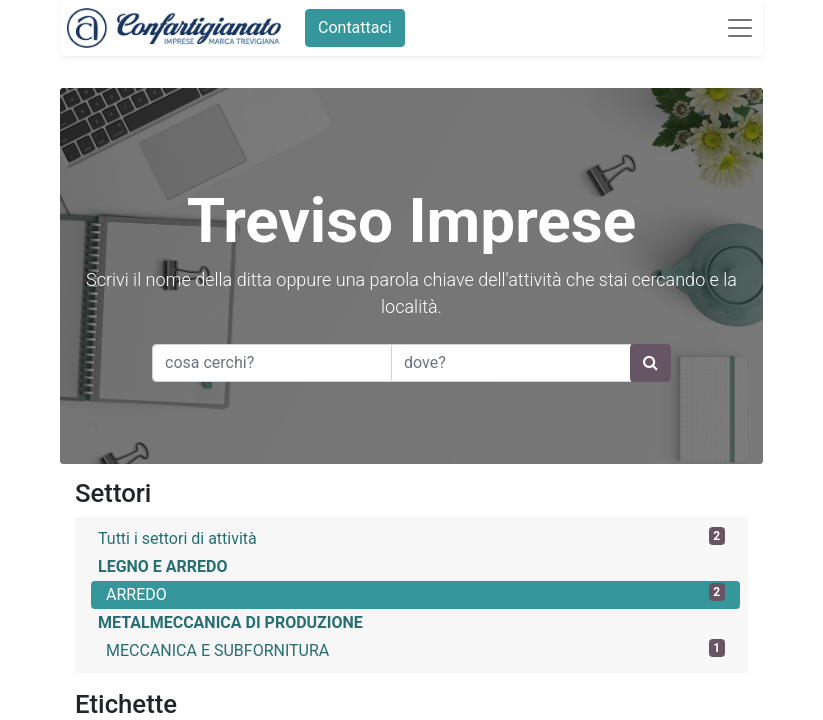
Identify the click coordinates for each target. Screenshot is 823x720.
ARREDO (415, 593)
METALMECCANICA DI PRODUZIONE (230, 622)
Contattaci (348, 27)
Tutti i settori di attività (411, 537)
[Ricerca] (650, 363)
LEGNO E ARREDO (163, 566)
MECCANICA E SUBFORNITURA (415, 649)
